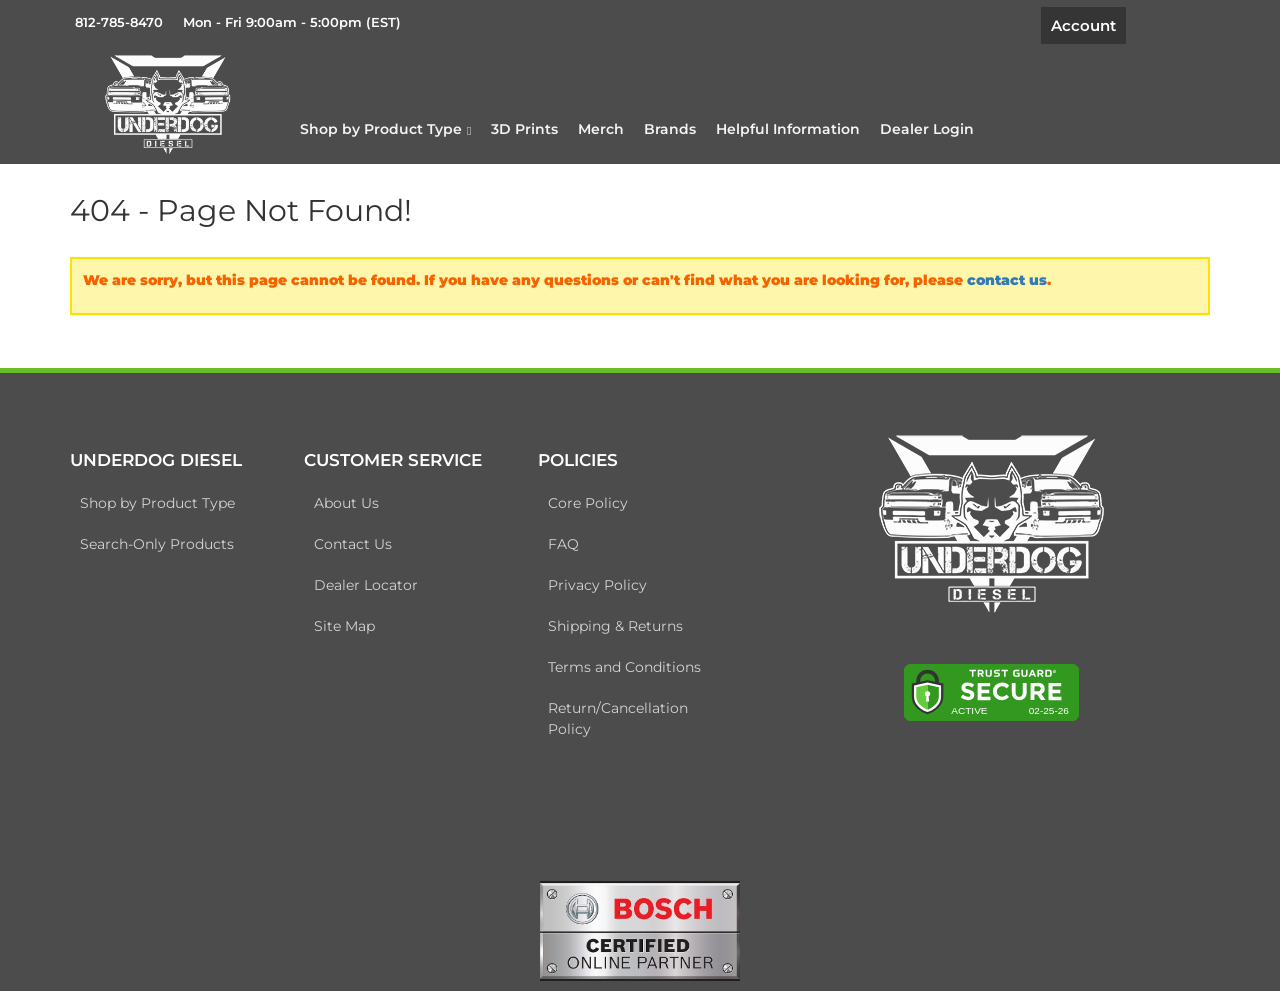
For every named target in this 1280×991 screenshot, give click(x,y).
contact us (1007, 280)
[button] (385, 129)
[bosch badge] (640, 930)
